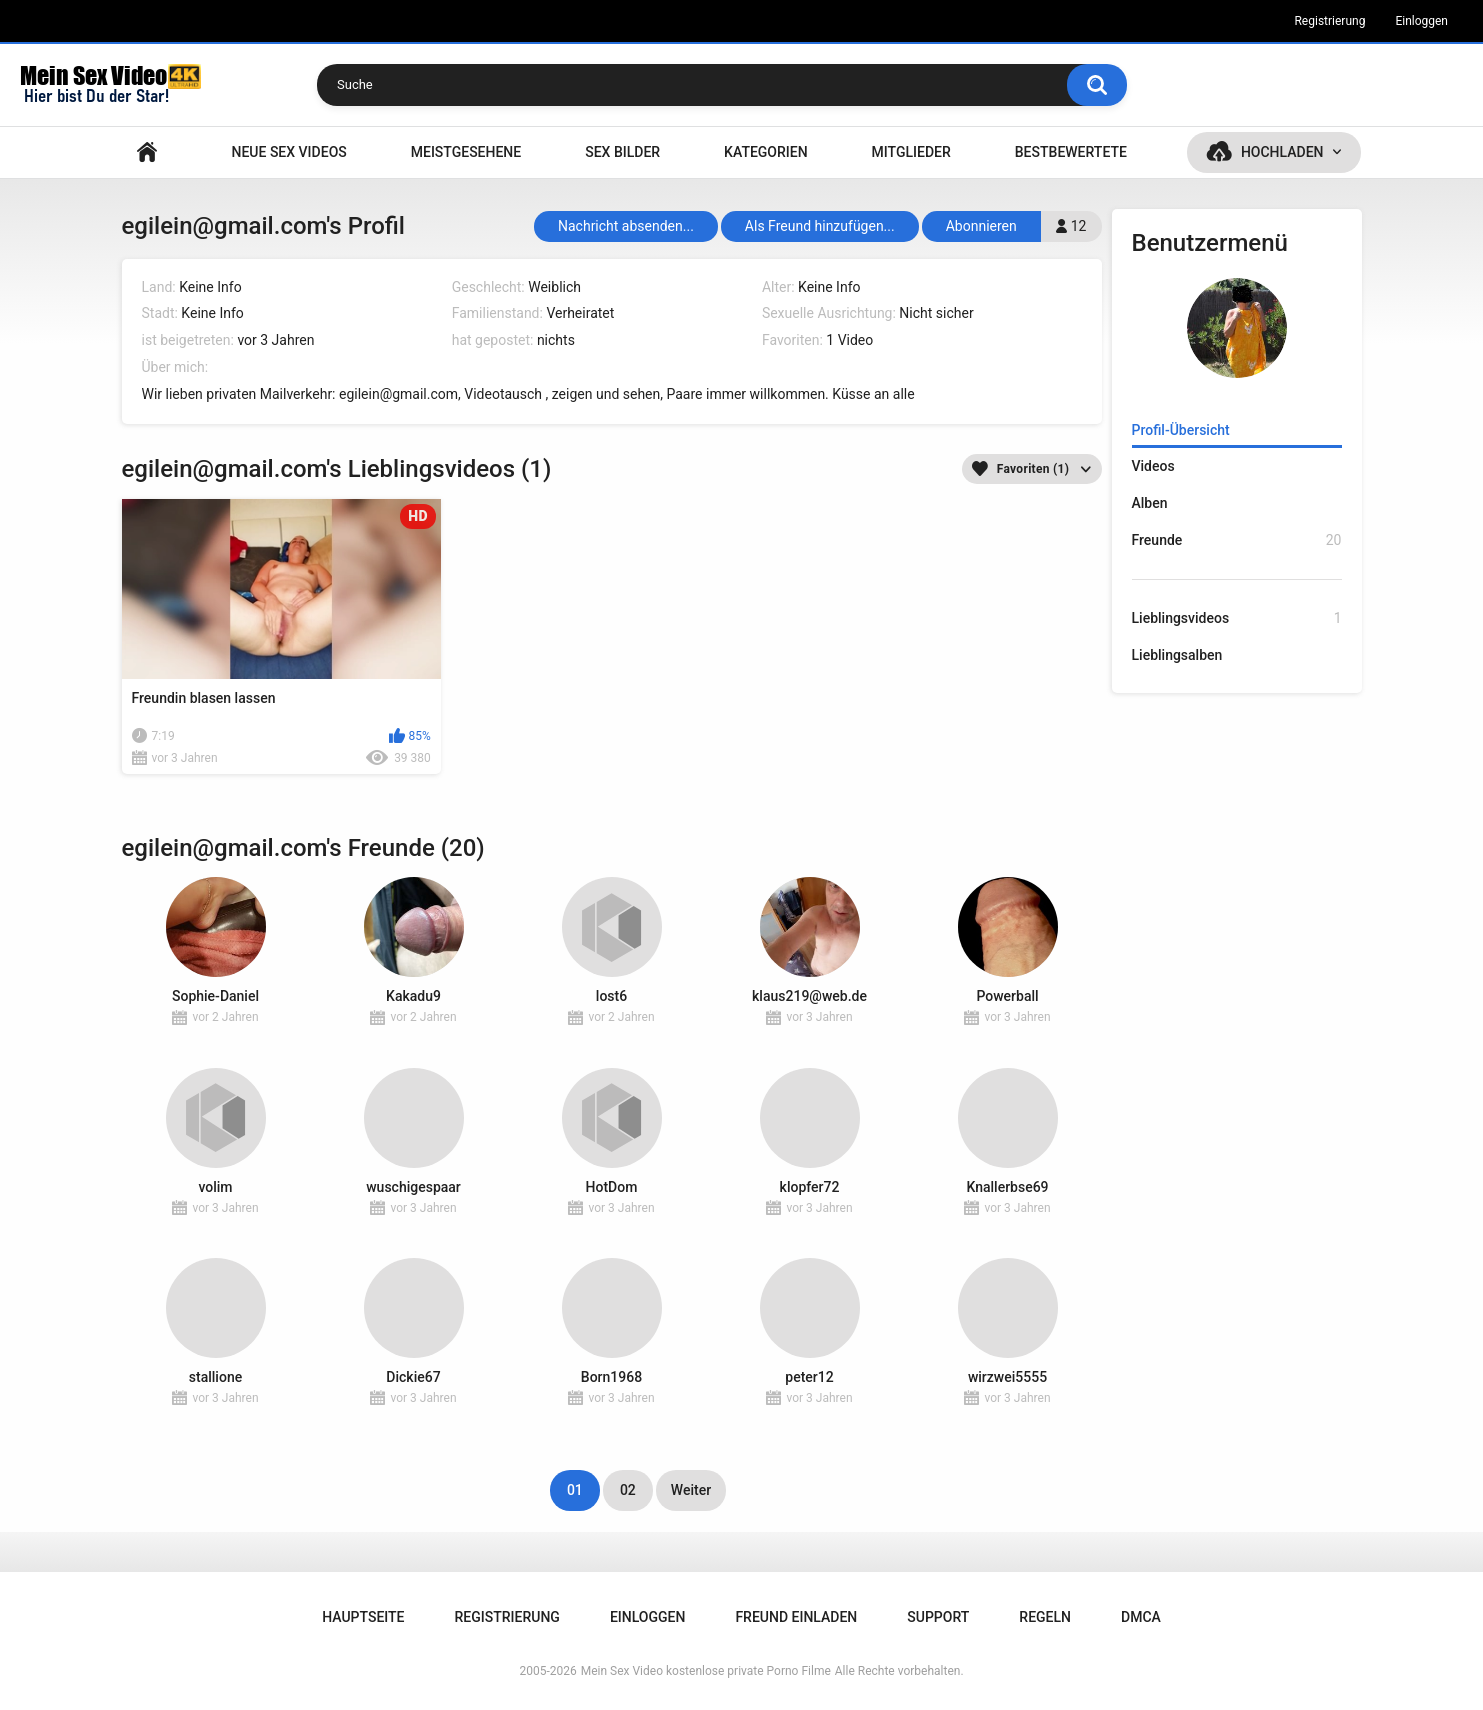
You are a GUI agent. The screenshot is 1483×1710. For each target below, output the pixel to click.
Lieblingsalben (1177, 655)
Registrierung (1329, 21)
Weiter (691, 1490)
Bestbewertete (1071, 152)
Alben (1150, 503)
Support (938, 1617)
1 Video (849, 340)
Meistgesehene (466, 152)
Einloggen (1421, 21)
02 (628, 1490)
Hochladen (1282, 152)
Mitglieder (911, 152)
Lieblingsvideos (1237, 618)
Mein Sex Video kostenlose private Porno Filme (706, 1671)
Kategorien (766, 152)
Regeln (1045, 1617)
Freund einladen (796, 1617)
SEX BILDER (622, 152)
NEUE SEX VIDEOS (288, 152)
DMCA (1141, 1617)
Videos (1153, 466)
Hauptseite (147, 152)
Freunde (1237, 540)
